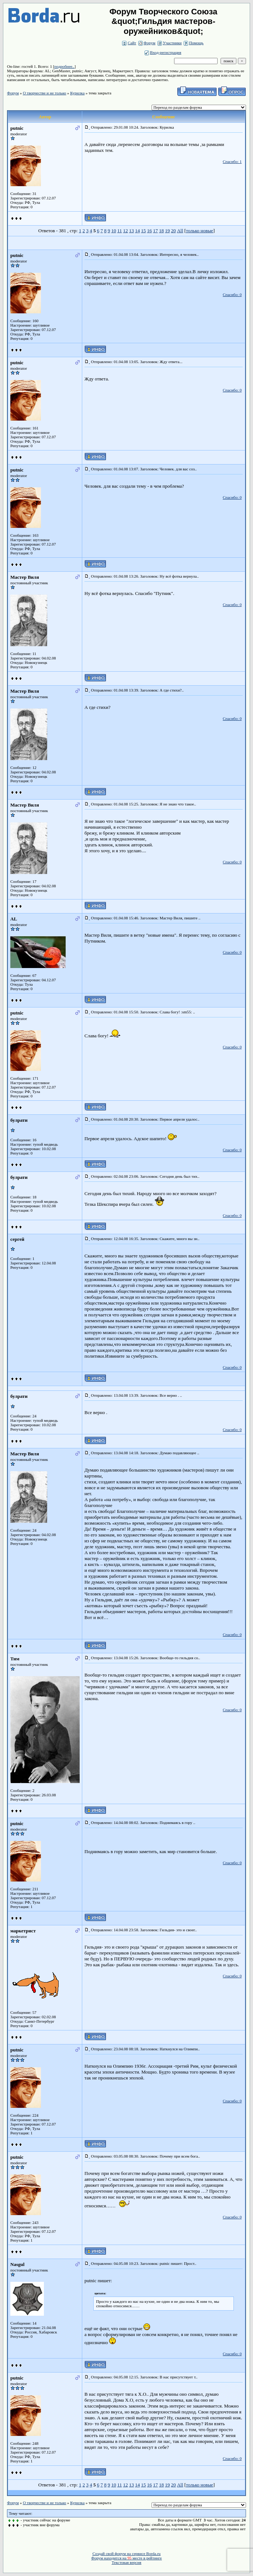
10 (113, 230)
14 (137, 230)
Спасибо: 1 (232, 161)
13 (131, 230)
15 (143, 230)
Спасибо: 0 (232, 294)
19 (167, 230)
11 (119, 230)
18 (161, 230)
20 (173, 230)
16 (149, 230)
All (180, 230)
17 (155, 230)
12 (125, 230)
